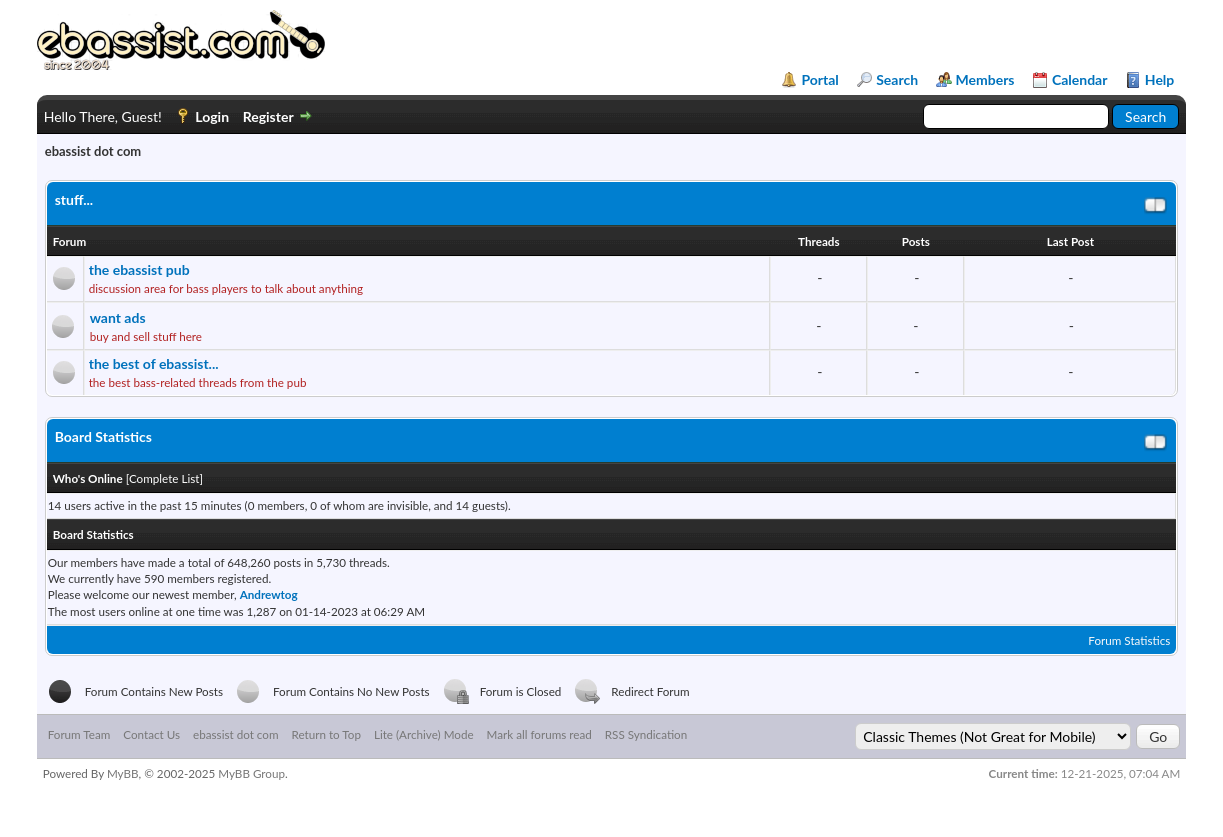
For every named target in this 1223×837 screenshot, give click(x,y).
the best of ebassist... (154, 363)
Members (985, 80)
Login (212, 116)
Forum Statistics (1129, 640)
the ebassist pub (139, 269)
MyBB (123, 773)
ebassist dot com (235, 734)
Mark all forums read (539, 734)
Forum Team (79, 734)
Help (1159, 80)
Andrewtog (269, 594)
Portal (819, 80)
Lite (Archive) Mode (424, 734)
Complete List (164, 478)
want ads (118, 317)
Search (897, 80)
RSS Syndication (646, 734)
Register (268, 116)
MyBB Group (251, 773)
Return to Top (325, 734)
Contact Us (151, 734)
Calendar (1080, 80)
